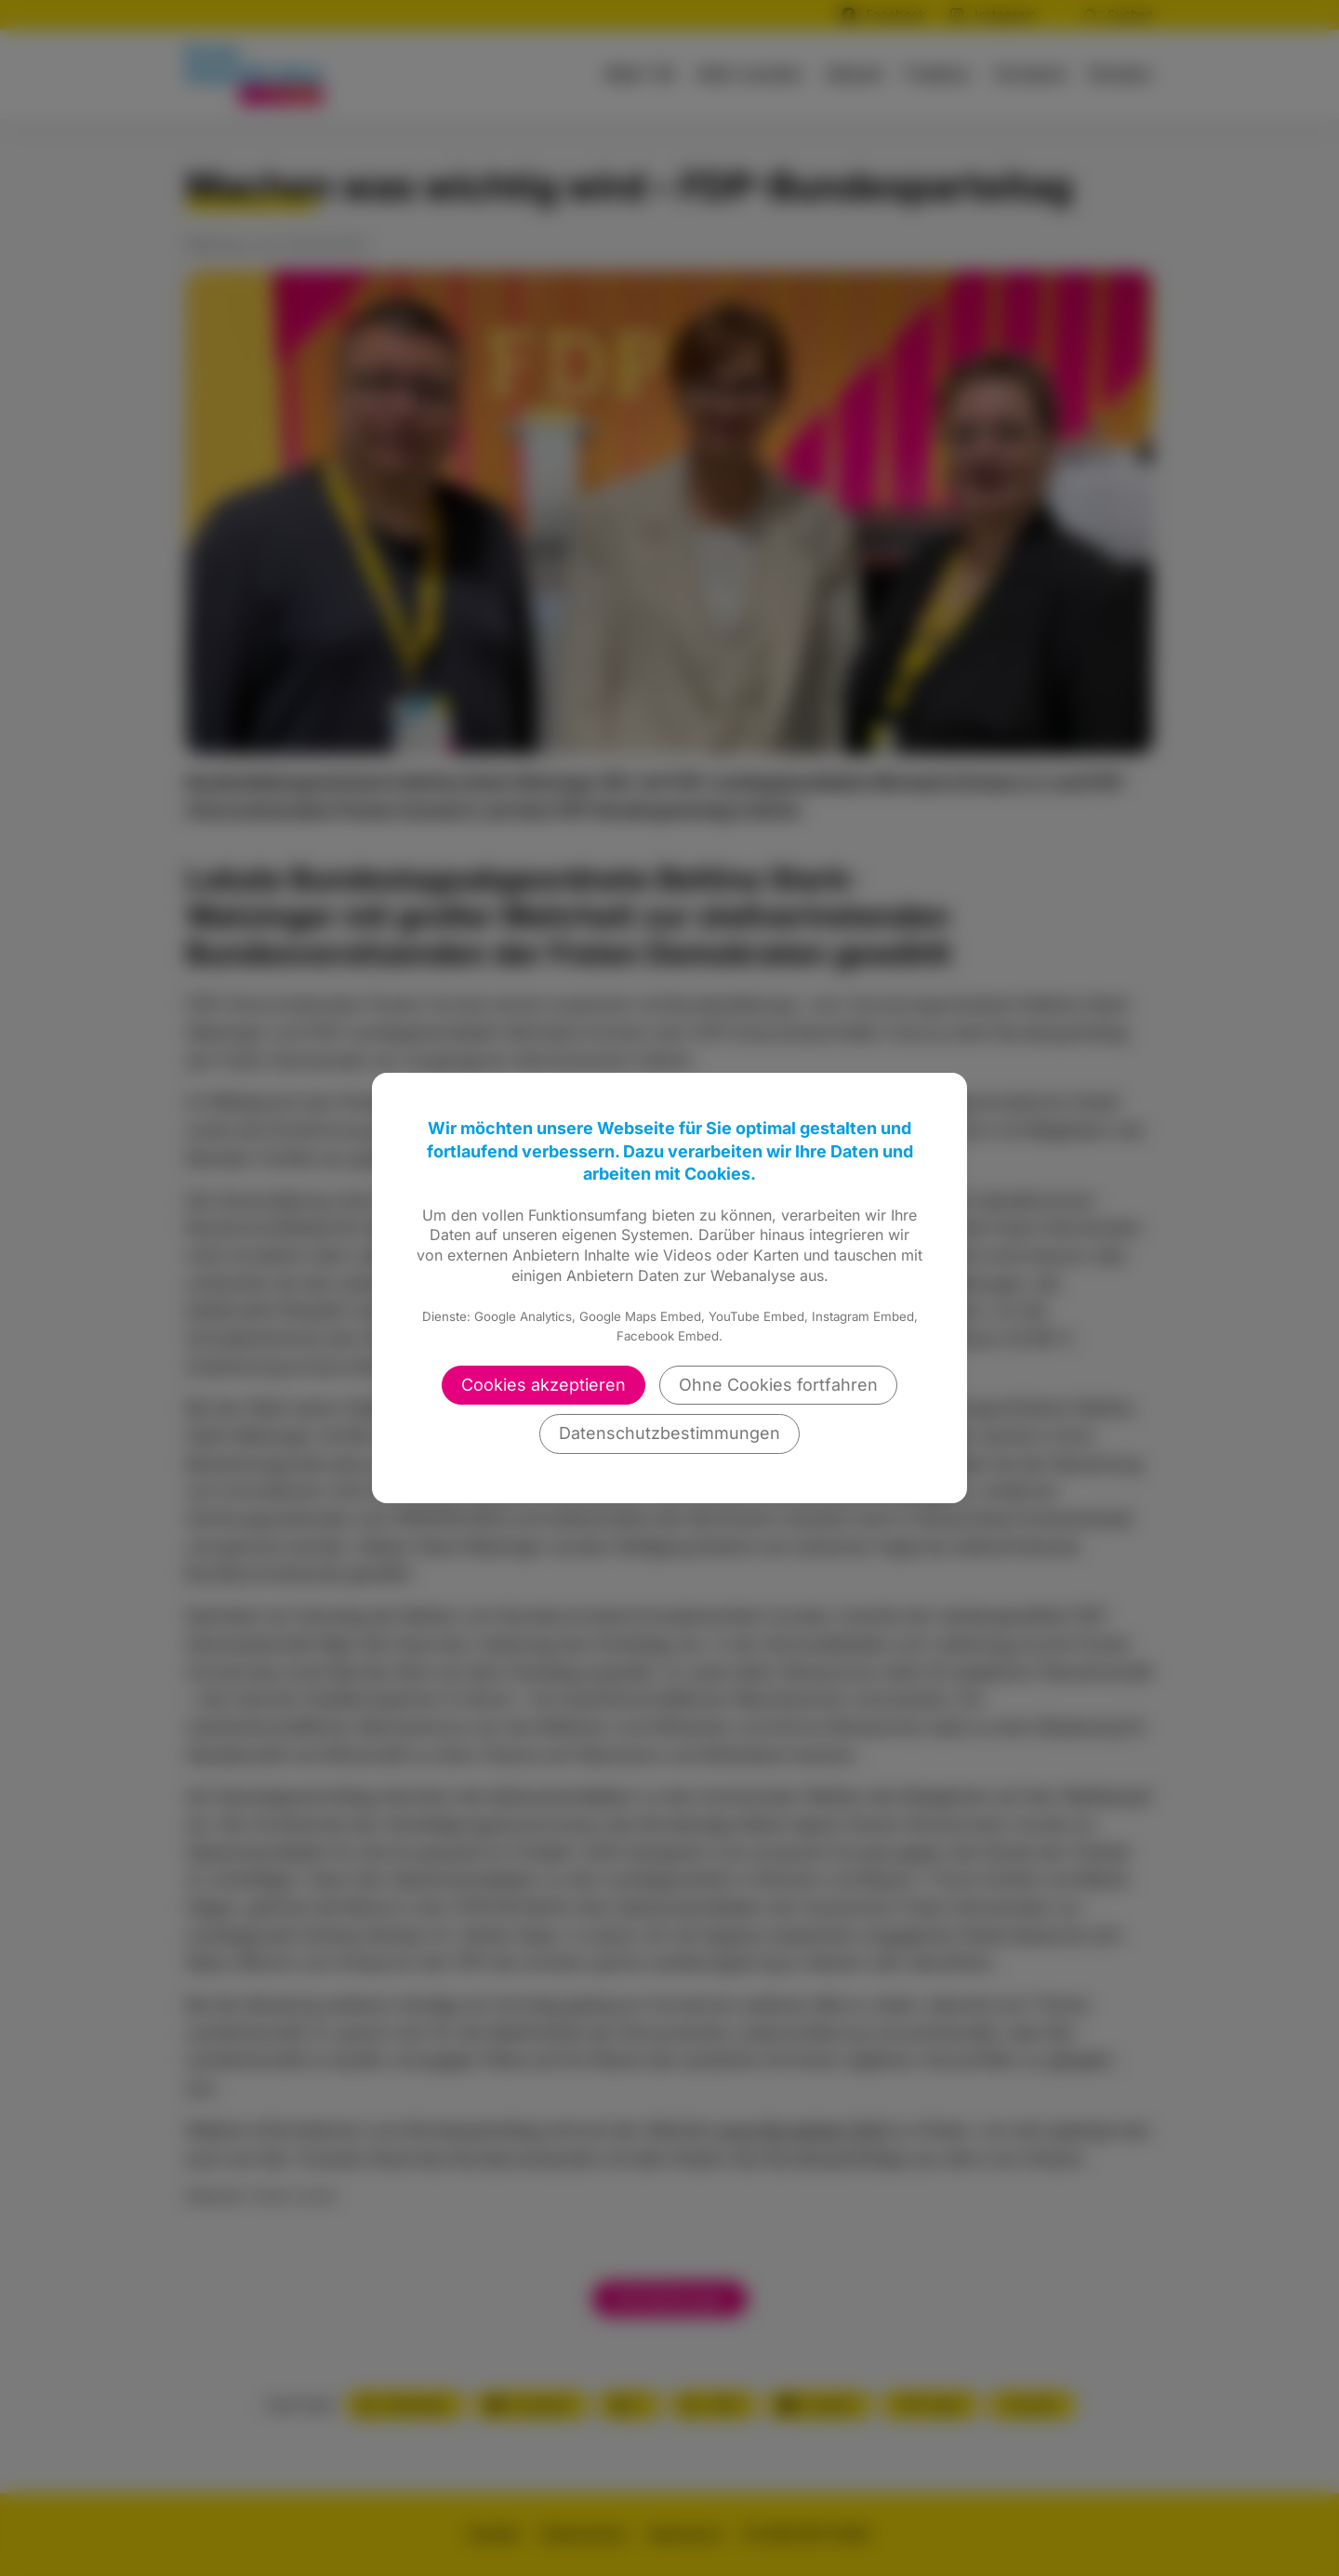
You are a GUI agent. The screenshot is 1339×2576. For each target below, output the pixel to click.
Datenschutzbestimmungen (669, 1433)
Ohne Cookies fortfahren (778, 1384)
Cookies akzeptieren (543, 1384)
